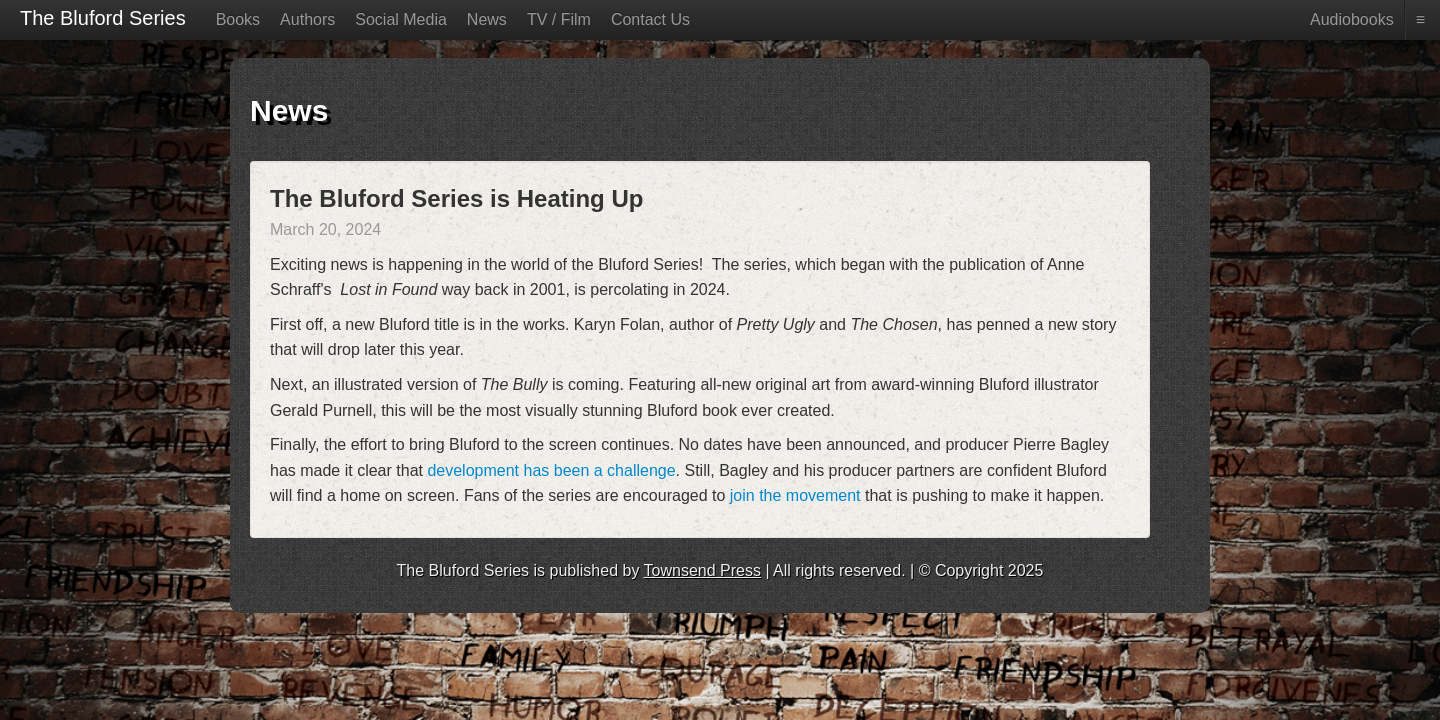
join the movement (795, 495)
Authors (307, 19)
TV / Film (559, 19)
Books (238, 19)
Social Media (401, 19)
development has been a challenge (551, 470)
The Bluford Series (103, 18)
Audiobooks (1352, 19)
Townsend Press (702, 570)
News (487, 19)
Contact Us (650, 19)
